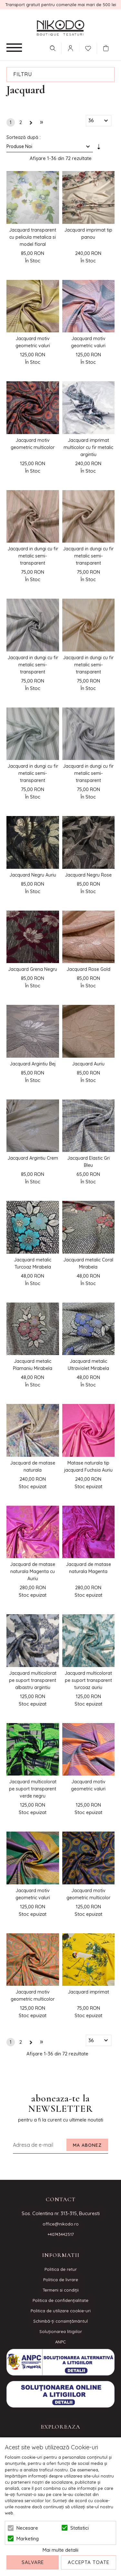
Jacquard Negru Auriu (32, 875)
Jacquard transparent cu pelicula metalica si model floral (32, 237)
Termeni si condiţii (61, 2290)
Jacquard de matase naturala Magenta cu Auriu (32, 1571)
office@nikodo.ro (61, 2223)
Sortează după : (23, 137)
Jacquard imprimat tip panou (88, 233)
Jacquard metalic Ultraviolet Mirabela (88, 1364)
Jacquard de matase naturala (32, 1466)
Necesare (27, 2528)
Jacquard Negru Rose (88, 875)
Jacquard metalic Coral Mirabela (88, 1263)
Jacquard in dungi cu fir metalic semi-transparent (32, 556)
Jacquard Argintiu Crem (32, 1158)
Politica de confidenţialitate (60, 2300)
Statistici (79, 2528)
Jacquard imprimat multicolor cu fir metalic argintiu (88, 447)
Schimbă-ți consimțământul (60, 2321)
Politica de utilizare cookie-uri (61, 2310)
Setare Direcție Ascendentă (98, 147)
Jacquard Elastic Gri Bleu (88, 1161)
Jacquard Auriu (88, 1064)
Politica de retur (61, 2269)
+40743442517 (60, 2234)
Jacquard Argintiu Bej (32, 1064)
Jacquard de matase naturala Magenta (88, 1567)
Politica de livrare (60, 2279)
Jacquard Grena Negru (32, 969)
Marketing (27, 2539)
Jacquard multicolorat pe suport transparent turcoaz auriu (88, 1680)
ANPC (60, 2341)
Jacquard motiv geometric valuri (32, 342)
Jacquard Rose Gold (88, 969)
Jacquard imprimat (88, 1992)
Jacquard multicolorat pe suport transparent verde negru (32, 1789)
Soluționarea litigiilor (60, 2331)
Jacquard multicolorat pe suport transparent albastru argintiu (32, 1680)
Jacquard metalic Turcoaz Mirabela (32, 1263)
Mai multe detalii (60, 2550)
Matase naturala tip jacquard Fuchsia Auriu (88, 1466)
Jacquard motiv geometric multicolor (33, 443)
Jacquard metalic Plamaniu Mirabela (32, 1364)
